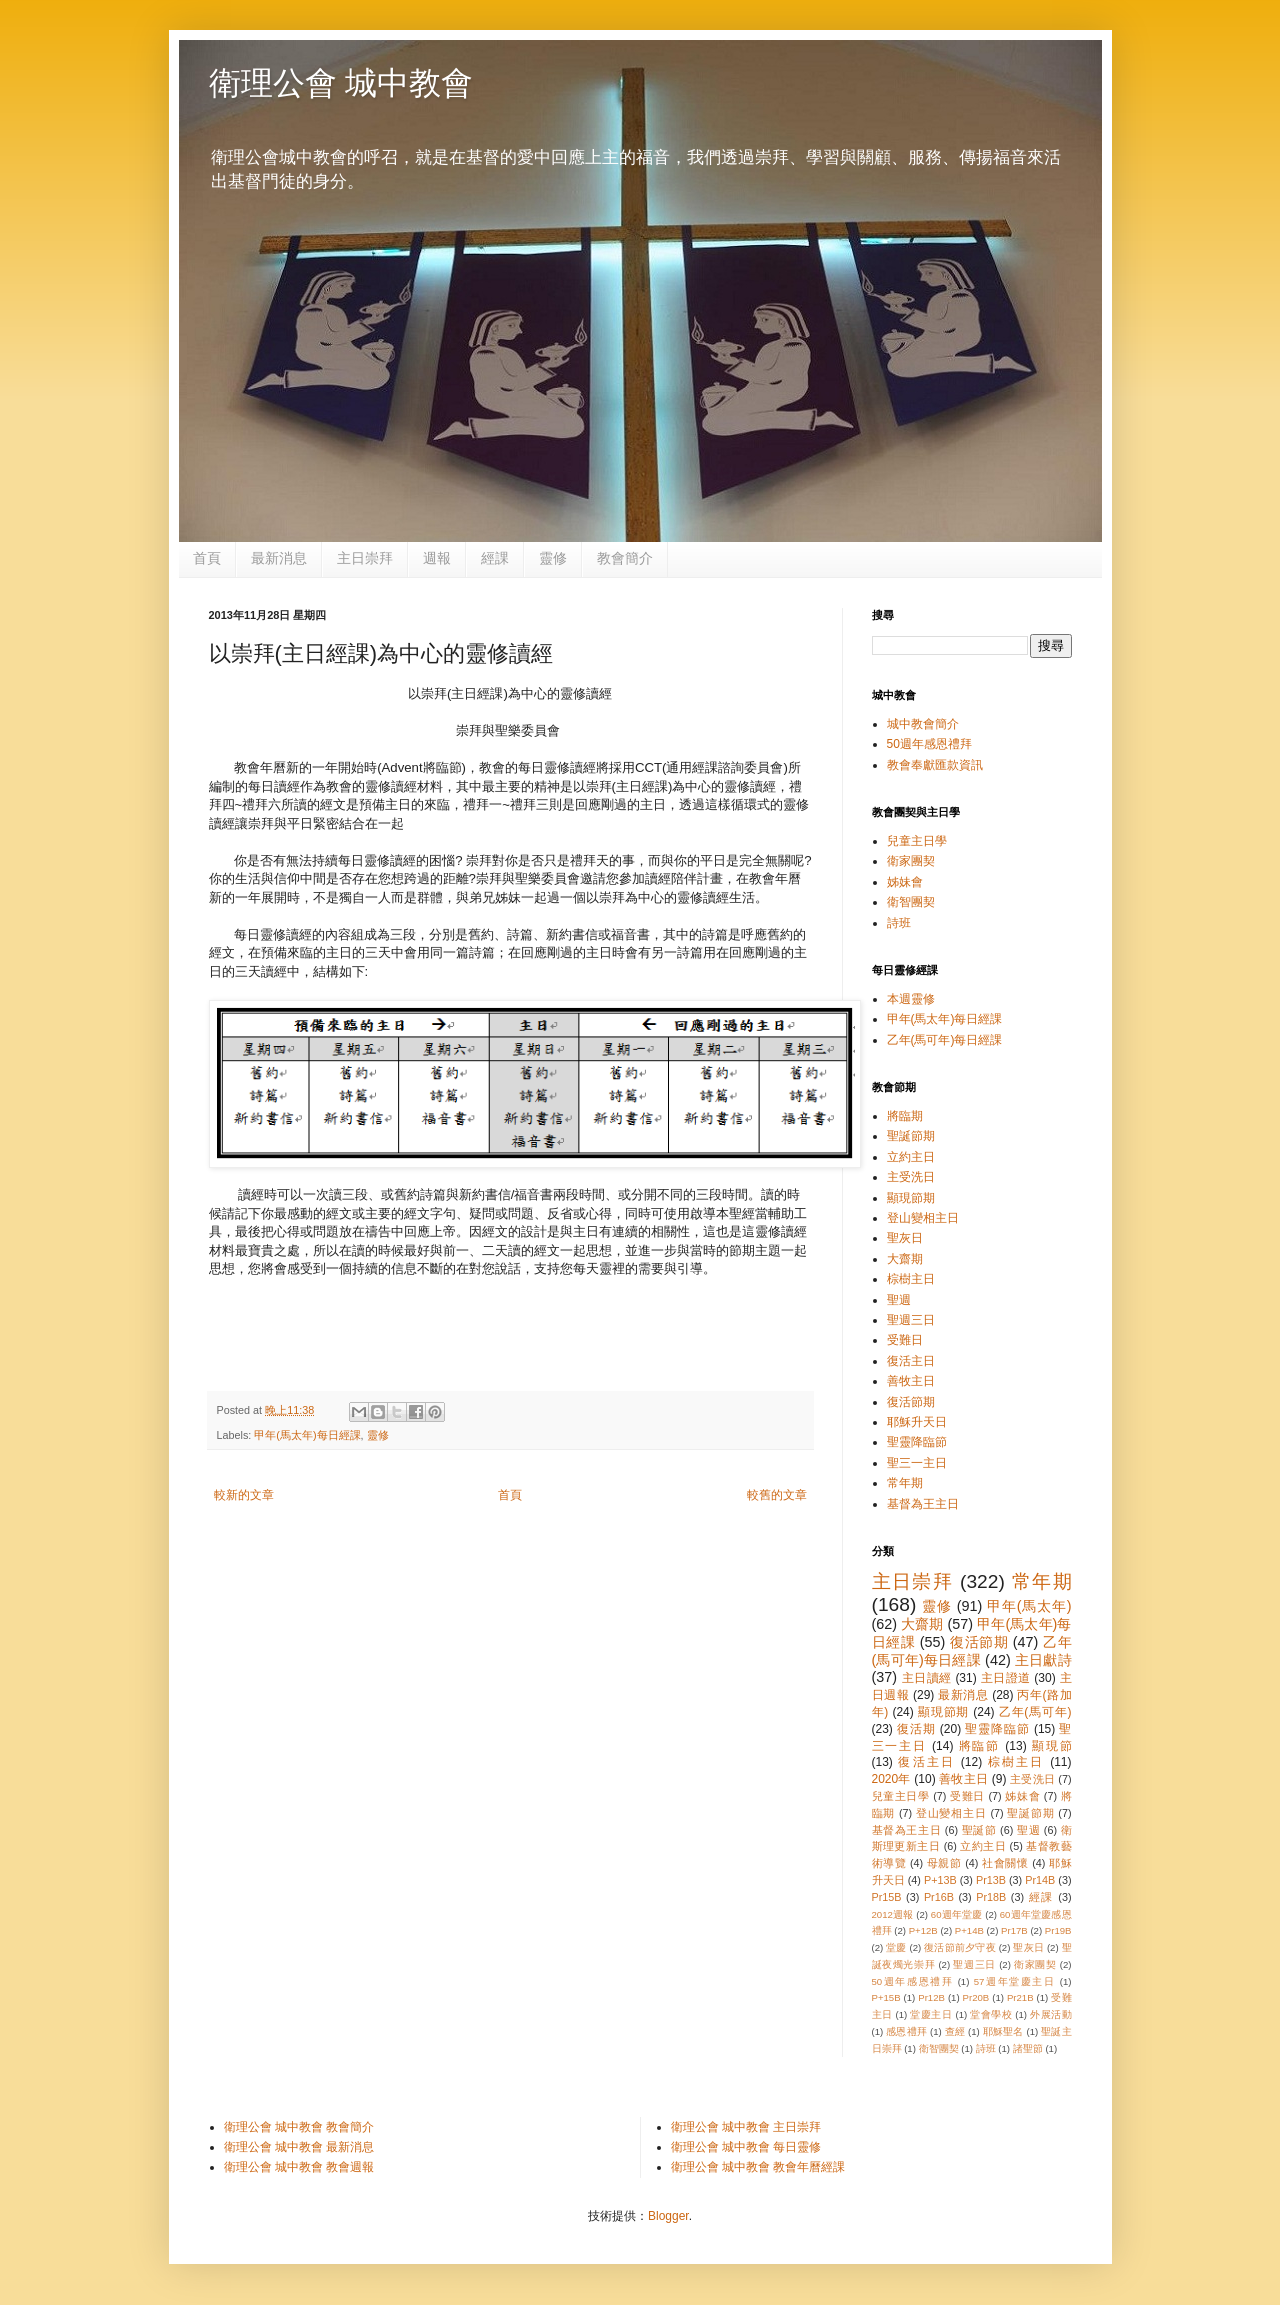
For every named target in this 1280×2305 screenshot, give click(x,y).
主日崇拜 (365, 558)
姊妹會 (905, 882)
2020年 (891, 1779)
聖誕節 (979, 1830)
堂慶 (896, 1947)
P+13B (940, 1880)
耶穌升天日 (917, 1422)
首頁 (207, 558)
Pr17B (1014, 1930)
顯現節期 (911, 1198)
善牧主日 (911, 1381)
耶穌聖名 (1003, 2031)
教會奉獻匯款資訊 (935, 765)
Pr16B (939, 1897)
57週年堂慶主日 (1015, 1981)
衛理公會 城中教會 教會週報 (299, 2167)
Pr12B (931, 1997)
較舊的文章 (777, 1495)
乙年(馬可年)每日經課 (945, 1040)
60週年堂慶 (957, 1914)
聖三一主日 (917, 1463)
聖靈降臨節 (917, 1442)
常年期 (905, 1483)
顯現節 (1052, 1746)
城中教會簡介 (923, 724)
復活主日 (911, 1361)
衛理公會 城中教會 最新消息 (299, 2147)
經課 (495, 558)
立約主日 (911, 1157)
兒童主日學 (917, 841)
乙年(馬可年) (1035, 1712)
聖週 (899, 1300)
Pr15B (887, 1897)
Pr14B (1040, 1880)
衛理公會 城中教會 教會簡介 (299, 2127)
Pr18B (991, 1897)
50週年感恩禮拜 (929, 744)
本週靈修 (911, 999)
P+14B (969, 1930)
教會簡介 (625, 558)
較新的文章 (244, 1495)
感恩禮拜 (906, 2031)
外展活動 (1050, 2014)
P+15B (886, 1997)
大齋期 (905, 1259)
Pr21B (1020, 1997)
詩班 (899, 923)
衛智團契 (911, 902)
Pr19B (1058, 1930)
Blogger (668, 2216)
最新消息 (279, 558)
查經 (955, 2031)
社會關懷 (1005, 1863)
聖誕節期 (911, 1136)
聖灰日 (905, 1238)
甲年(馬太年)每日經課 (307, 1435)
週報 (437, 558)
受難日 (905, 1340)
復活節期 (911, 1402)
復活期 (916, 1729)
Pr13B (991, 1880)
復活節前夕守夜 (960, 1947)
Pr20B (976, 1997)
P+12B (923, 1930)
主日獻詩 (1043, 1660)
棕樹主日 (911, 1279)
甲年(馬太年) (1029, 1606)
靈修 (553, 558)
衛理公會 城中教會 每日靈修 (746, 2147)
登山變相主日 (923, 1218)
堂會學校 (991, 2014)
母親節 (944, 1863)
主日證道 (1006, 1678)
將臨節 (980, 1746)
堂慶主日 (931, 2014)
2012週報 (893, 1914)
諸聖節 (1028, 2048)
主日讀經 (927, 1678)
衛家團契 (911, 861)
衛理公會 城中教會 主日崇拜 (746, 2127)
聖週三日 (911, 1320)
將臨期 (905, 1116)
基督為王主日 (923, 1504)
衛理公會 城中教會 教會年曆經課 (758, 2167)
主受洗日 (911, 1177)
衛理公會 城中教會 (341, 83)
